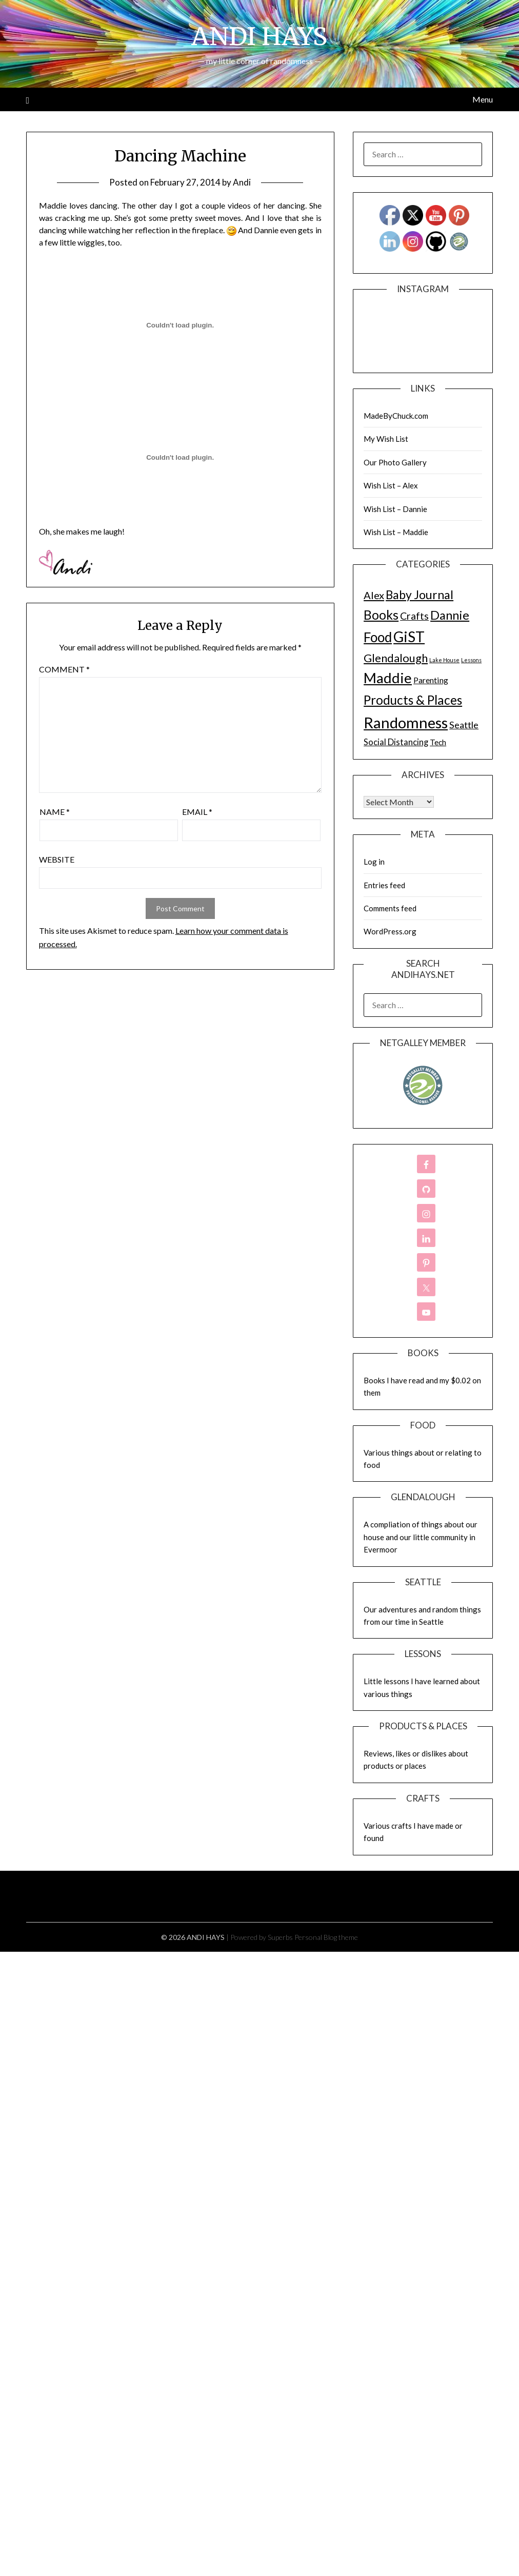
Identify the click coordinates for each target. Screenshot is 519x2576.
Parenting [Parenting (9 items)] (430, 680)
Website (56, 859)
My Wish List (386, 438)
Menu (482, 99)
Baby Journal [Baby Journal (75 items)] (419, 594)
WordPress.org (390, 931)
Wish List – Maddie (396, 532)
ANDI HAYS (259, 36)
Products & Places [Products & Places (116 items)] (413, 699)
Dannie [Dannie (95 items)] (449, 615)
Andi (242, 182)
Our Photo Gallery (395, 462)
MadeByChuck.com (396, 415)
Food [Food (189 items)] (378, 637)
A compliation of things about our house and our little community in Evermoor (420, 1537)
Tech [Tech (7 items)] (438, 742)
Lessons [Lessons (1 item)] (471, 660)
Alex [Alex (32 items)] (374, 595)
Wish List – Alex (391, 485)
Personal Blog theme (326, 1937)
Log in (374, 861)
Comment (64, 669)
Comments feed (390, 908)
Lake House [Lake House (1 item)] (444, 660)
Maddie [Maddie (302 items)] (388, 677)
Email (197, 811)
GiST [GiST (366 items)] (409, 636)
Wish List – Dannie (395, 509)
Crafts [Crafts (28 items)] (414, 616)
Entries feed (384, 885)
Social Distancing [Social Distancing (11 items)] (396, 742)
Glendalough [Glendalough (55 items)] (396, 658)
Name (54, 811)
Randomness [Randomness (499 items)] (406, 722)
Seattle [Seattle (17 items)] (463, 724)
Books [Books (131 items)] (381, 614)
